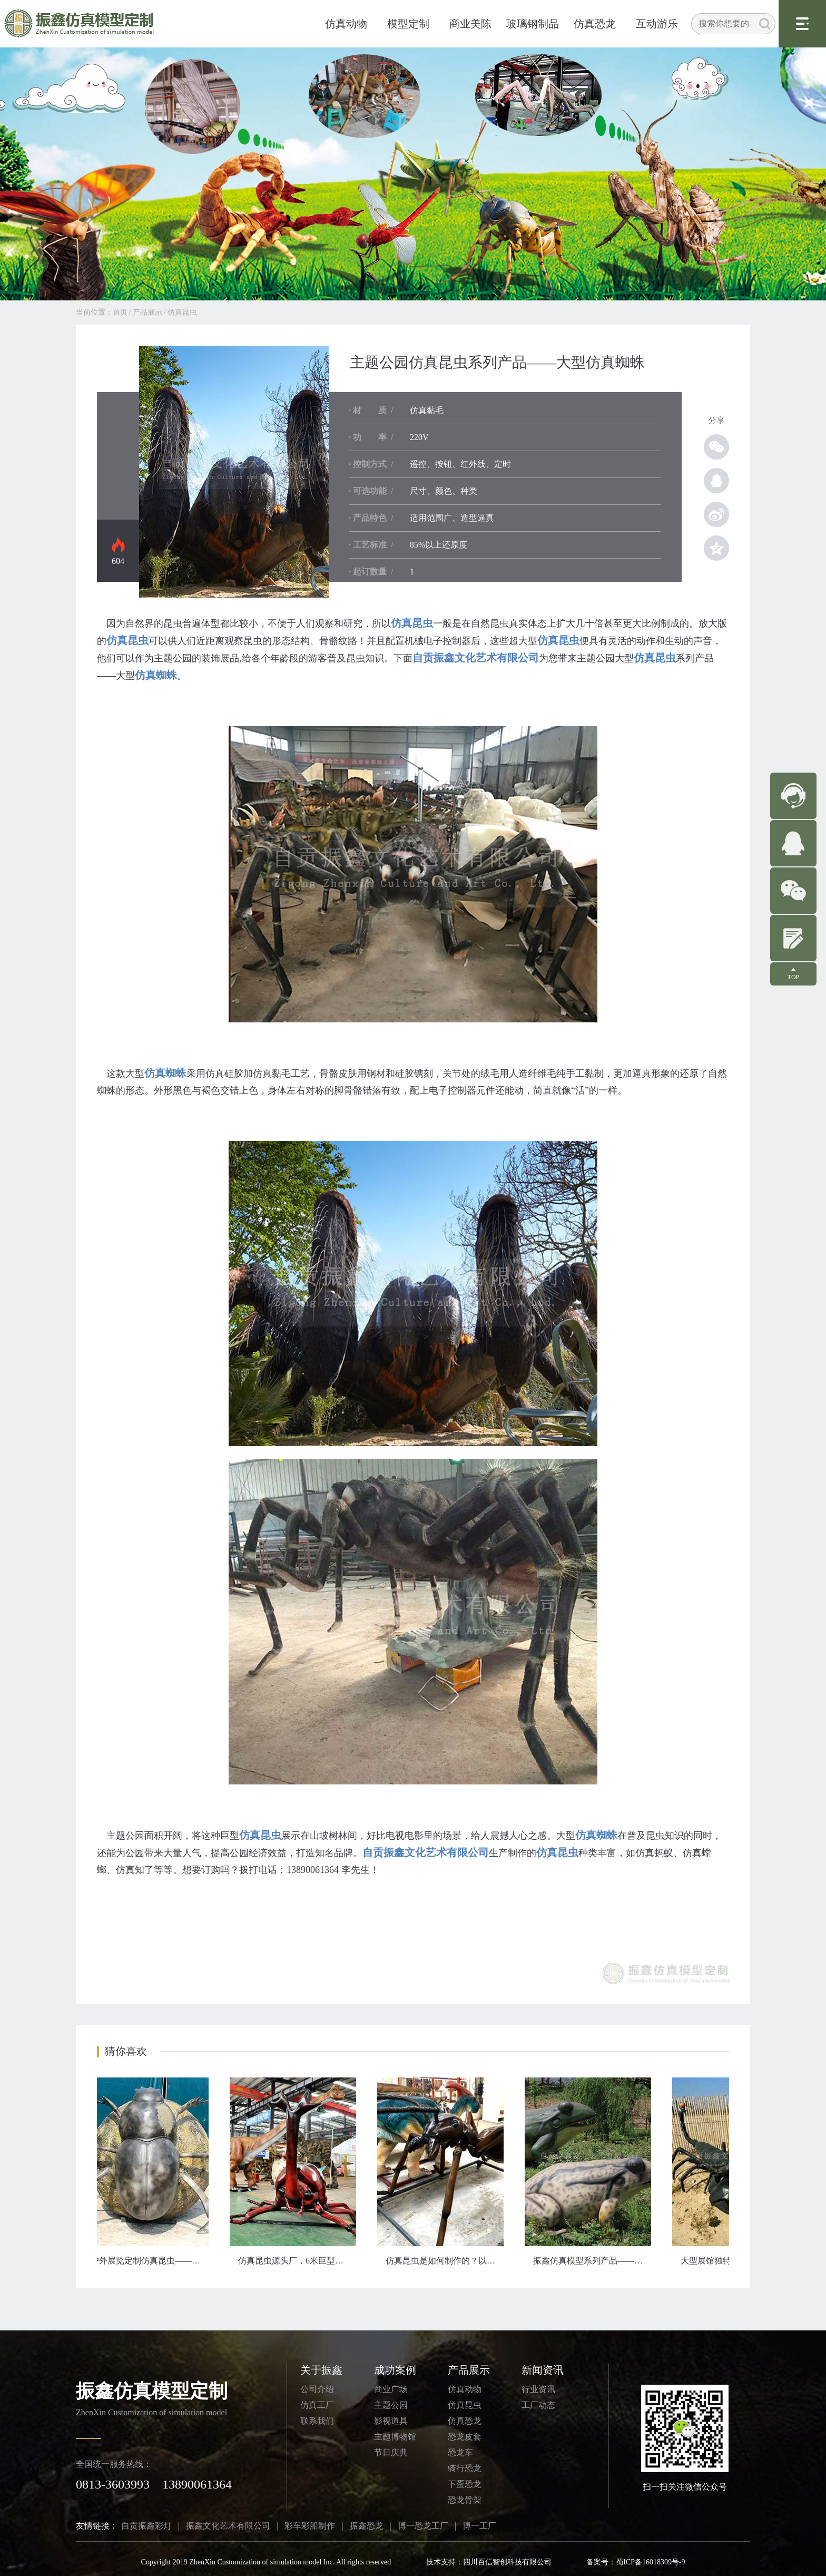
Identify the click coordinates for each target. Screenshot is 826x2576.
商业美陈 (470, 24)
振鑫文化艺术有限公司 (228, 2525)
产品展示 (147, 312)
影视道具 (391, 2420)
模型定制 (408, 24)
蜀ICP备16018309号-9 (650, 2562)
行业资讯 (538, 2389)
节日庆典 (391, 2452)
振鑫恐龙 (367, 2525)
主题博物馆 (395, 2436)
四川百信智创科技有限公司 (507, 2562)
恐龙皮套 (464, 2436)
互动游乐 (657, 24)
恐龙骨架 (464, 2499)
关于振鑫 (321, 2370)
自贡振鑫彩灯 (146, 2525)
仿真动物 (346, 24)
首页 (120, 312)
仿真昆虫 (182, 312)
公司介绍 (317, 2389)
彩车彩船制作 (309, 2525)
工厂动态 (538, 2405)
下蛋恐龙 (464, 2484)
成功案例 (395, 2370)
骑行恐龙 (464, 2468)
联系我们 (317, 2420)
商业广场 (391, 2389)
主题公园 (391, 2405)
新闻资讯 (543, 2370)
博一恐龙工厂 (423, 2525)
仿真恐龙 (595, 24)
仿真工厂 (317, 2405)
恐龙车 (460, 2452)
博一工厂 (479, 2525)
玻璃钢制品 (532, 24)
